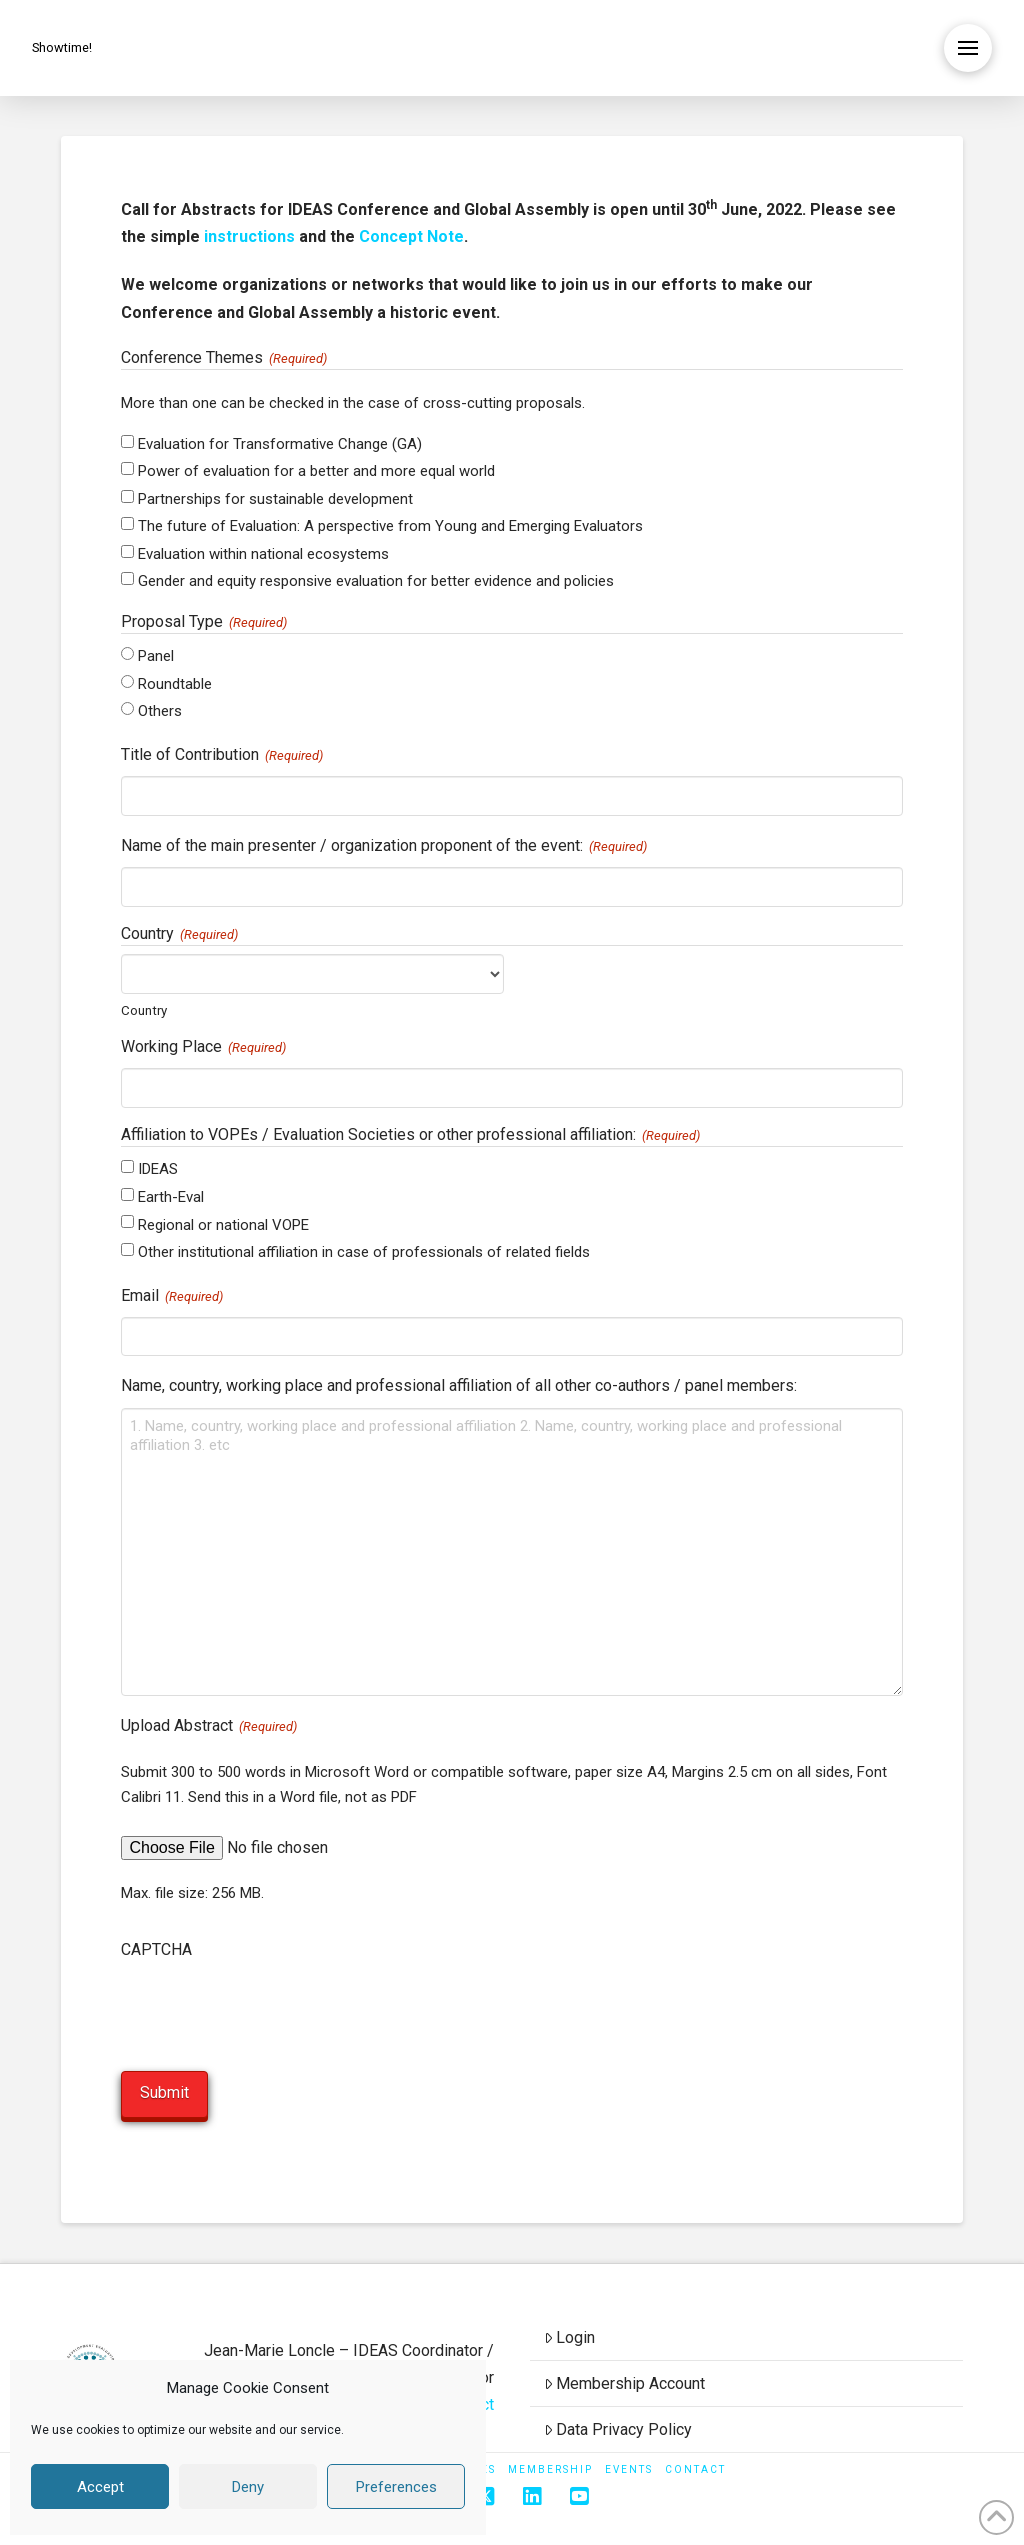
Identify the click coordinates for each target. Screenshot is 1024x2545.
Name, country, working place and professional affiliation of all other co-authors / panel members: (459, 1385)
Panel (156, 656)
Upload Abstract (209, 1727)
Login (570, 2335)
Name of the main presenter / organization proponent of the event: (384, 847)
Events (629, 2467)
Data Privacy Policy (618, 2426)
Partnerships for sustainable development (275, 499)
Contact (695, 2467)
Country (144, 1010)
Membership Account (625, 2380)
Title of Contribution (222, 756)
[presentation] (273, 2010)
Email (172, 1297)
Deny (248, 2487)
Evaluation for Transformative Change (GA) (280, 444)
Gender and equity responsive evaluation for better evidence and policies (376, 581)
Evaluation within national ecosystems (263, 554)
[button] (968, 48)
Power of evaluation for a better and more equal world (316, 471)
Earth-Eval (171, 1197)
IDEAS (158, 1169)
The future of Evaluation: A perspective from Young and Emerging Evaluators (390, 526)
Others (160, 711)
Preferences (396, 2487)
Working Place (203, 1048)
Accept (100, 2487)
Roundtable (175, 684)
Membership (550, 2467)
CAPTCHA (156, 1949)
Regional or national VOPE (223, 1225)
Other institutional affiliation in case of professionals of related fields (364, 1252)
